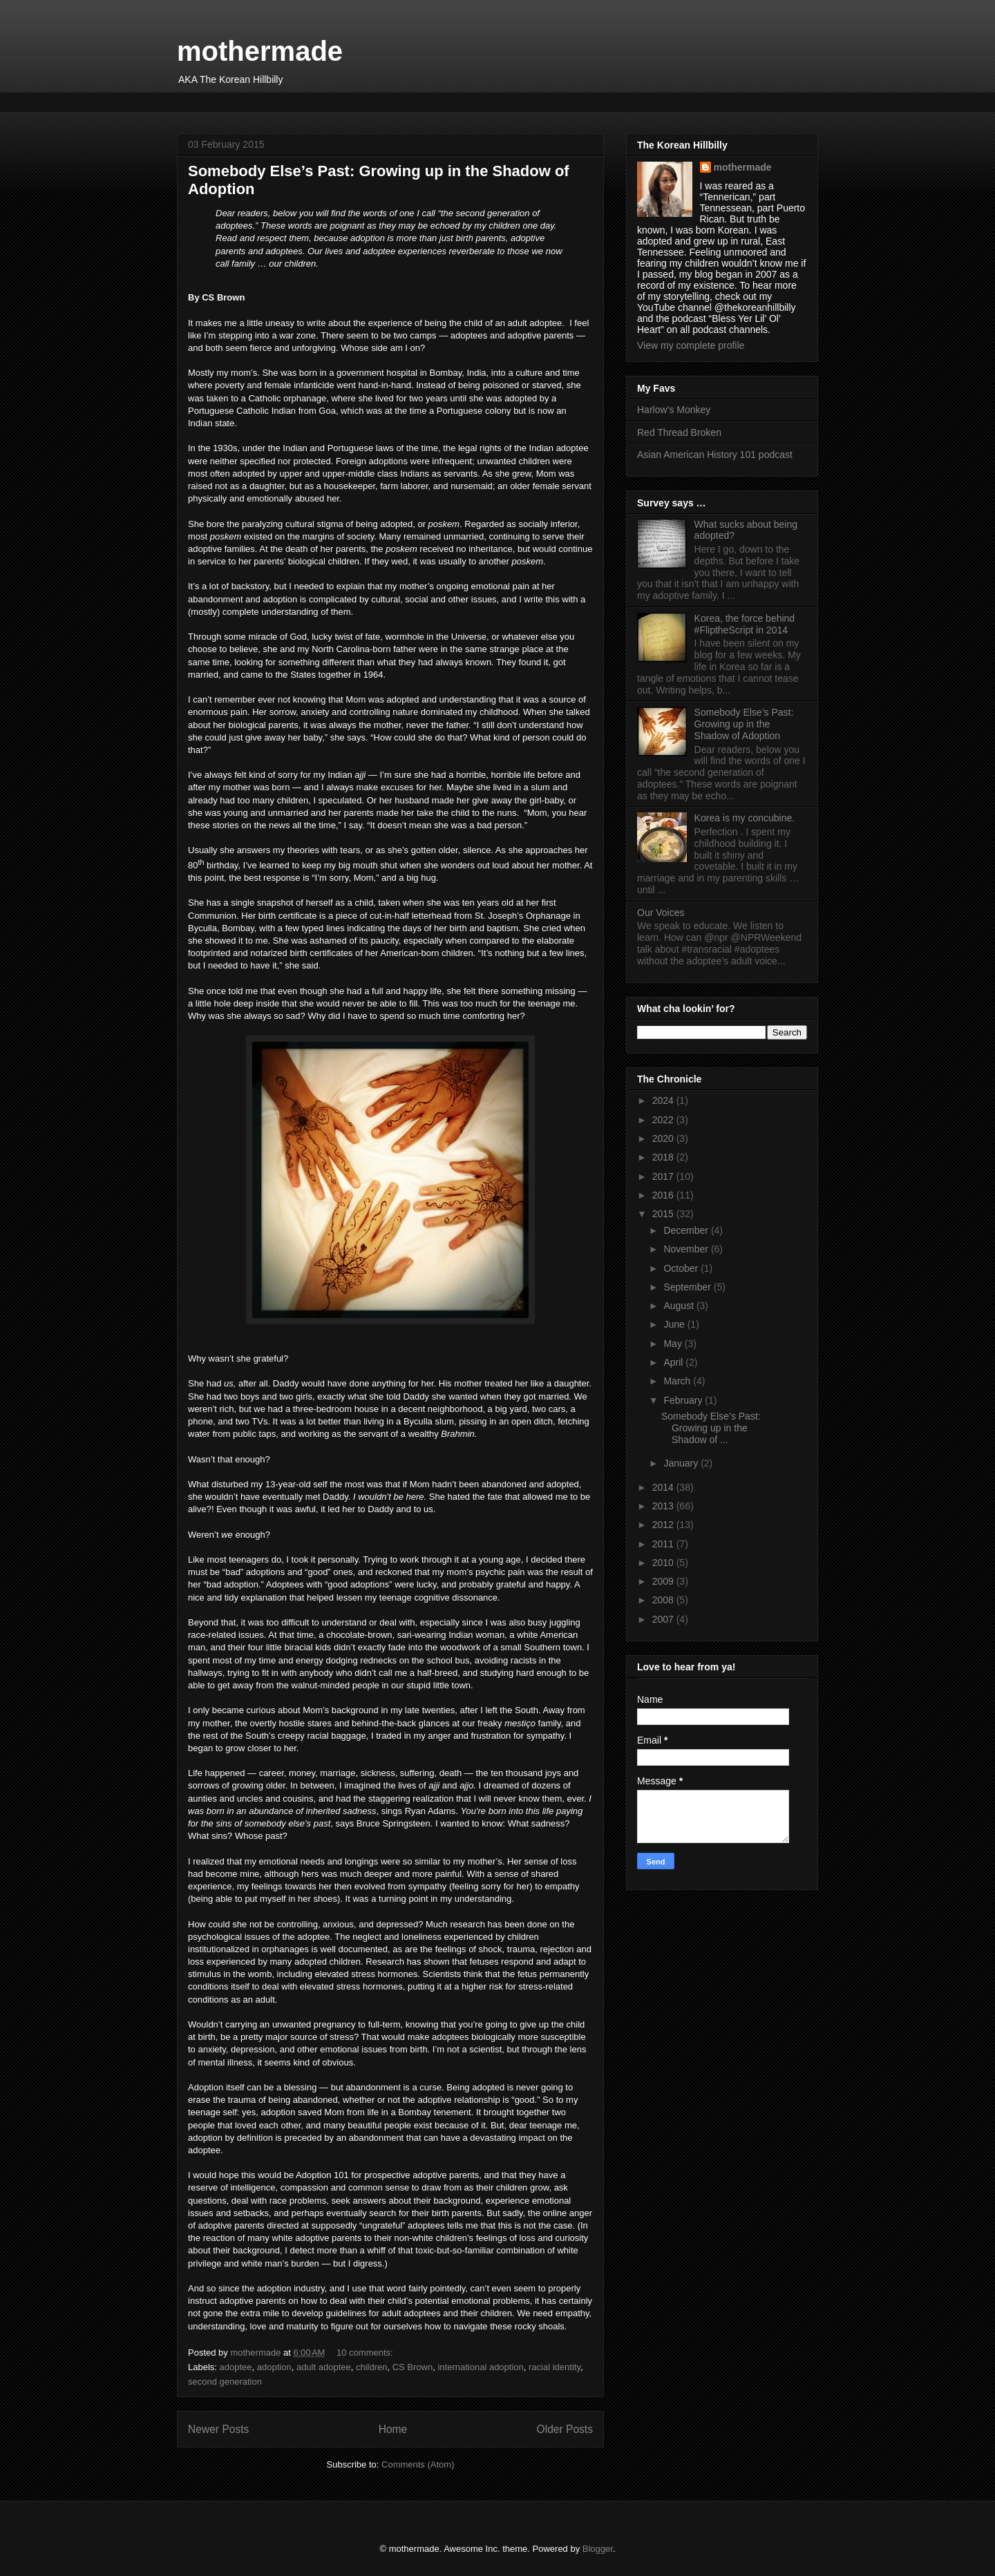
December (686, 1230)
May (673, 1343)
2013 (664, 1505)
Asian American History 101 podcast (715, 454)
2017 (664, 1176)
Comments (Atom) (417, 2464)
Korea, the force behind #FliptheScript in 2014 (744, 624)
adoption (274, 2367)
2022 (664, 1119)
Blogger (597, 2549)
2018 (664, 1157)
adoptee (236, 2367)
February (684, 1400)
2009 (664, 1581)
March (678, 1380)
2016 (664, 1195)
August (679, 1305)
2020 (664, 1138)
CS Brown (412, 2367)
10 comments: (366, 2352)
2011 (664, 1543)
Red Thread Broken (679, 432)
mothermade (260, 51)
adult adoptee (323, 2367)
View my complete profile (690, 345)
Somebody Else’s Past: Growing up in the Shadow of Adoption (744, 724)
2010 (664, 1562)
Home (393, 2429)
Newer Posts (218, 2429)
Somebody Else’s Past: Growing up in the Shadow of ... (711, 1428)
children (372, 2367)
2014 (664, 1487)
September (688, 1286)
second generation (225, 2381)
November (686, 1248)
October (682, 1268)
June (675, 1324)
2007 (664, 1619)
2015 (664, 1213)
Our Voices (660, 912)
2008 (664, 1599)
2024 (664, 1100)
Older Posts (565, 2429)
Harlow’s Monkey (673, 409)
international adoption (480, 2367)
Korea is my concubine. (744, 817)
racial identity (554, 2367)
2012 (664, 1524)
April (674, 1362)
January (682, 1463)
